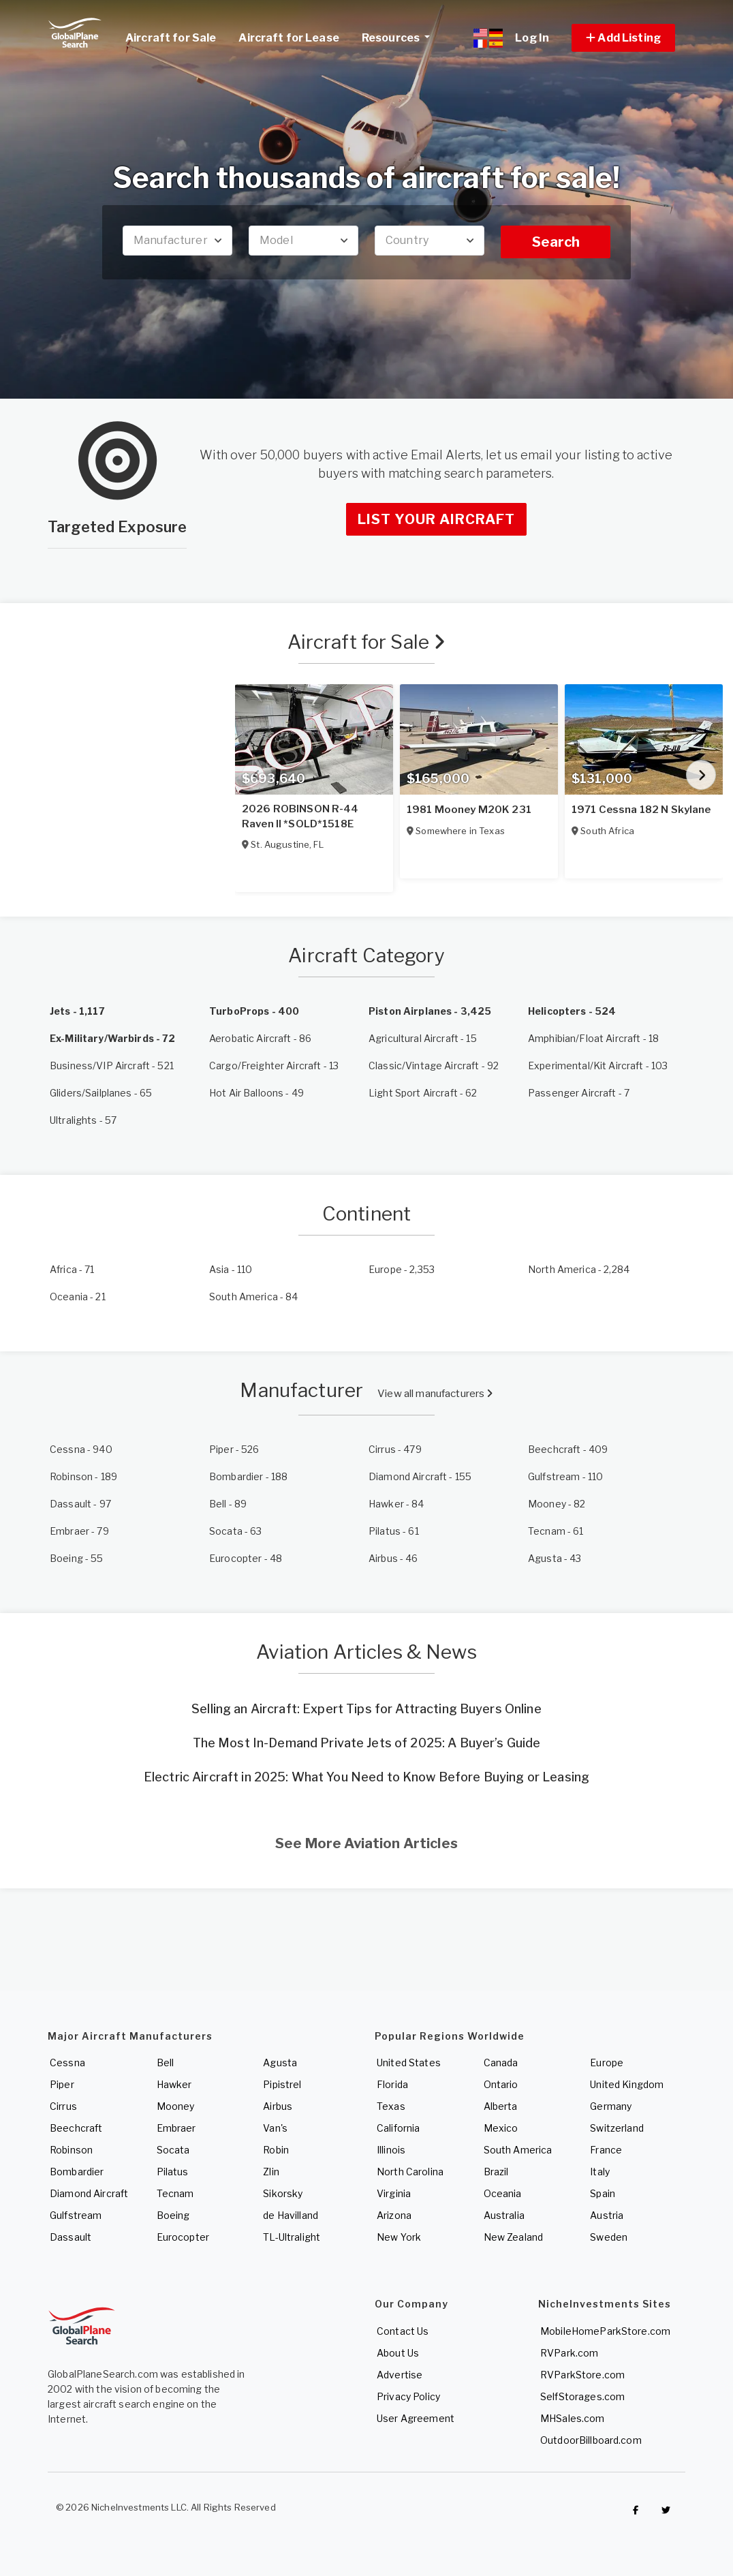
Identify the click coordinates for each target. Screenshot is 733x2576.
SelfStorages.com (582, 2396)
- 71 (72, 1269)
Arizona (394, 2215)
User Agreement (415, 2418)
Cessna (67, 2062)
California (398, 2128)
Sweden (608, 2237)
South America (518, 2150)
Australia (504, 2215)
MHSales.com (572, 2418)
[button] (623, 37)
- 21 (78, 1296)
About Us (398, 2353)
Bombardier (77, 2171)
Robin (276, 2150)
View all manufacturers (435, 1393)
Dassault (70, 2237)
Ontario (501, 2084)
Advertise (399, 2374)
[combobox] (177, 241)
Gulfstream (76, 2215)
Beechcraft (76, 2128)
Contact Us (402, 2331)
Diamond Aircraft (89, 2193)
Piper (62, 2084)
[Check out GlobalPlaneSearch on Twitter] (666, 2510)
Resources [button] (401, 36)
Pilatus (173, 2171)
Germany (610, 2106)
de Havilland (290, 2215)
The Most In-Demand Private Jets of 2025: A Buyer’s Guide (367, 1743)
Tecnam (175, 2193)
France (606, 2150)
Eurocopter (183, 2237)
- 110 (230, 1269)
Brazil (496, 2171)
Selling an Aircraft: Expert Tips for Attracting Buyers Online (366, 1709)
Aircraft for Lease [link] (288, 37)
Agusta (280, 2062)
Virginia (394, 2193)
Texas (391, 2106)
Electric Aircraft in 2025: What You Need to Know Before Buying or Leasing (366, 1777)
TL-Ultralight (291, 2237)
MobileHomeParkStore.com (605, 2331)
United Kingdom (627, 2084)
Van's (275, 2128)
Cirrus (63, 2106)
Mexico (501, 2128)
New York (399, 2237)
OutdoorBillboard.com (591, 2440)
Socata (173, 2150)
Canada (501, 2062)
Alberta (501, 2106)
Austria (606, 2215)
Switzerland (617, 2128)
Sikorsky (282, 2193)
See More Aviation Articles (366, 1843)
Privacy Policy (408, 2396)
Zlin (271, 2171)
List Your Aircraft (436, 519)
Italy (600, 2171)
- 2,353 (402, 1269)
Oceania (503, 2193)
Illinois (391, 2150)
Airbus (277, 2106)
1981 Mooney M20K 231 (469, 809)
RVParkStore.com (582, 2374)
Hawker (174, 2084)
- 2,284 (578, 1269)
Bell (165, 2062)
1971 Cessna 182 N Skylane (641, 809)
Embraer (176, 2128)
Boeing (173, 2215)
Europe (606, 2062)
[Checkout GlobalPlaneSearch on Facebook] (635, 2510)
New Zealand (514, 2237)
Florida (392, 2084)
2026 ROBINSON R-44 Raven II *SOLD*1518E (300, 816)
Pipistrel (282, 2084)
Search (556, 242)
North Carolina (410, 2171)
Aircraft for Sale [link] (170, 37)
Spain (602, 2193)
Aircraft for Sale (366, 642)
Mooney (176, 2106)
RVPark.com (569, 2353)
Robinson (71, 2150)
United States (409, 2062)
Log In (532, 37)
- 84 (253, 1296)
